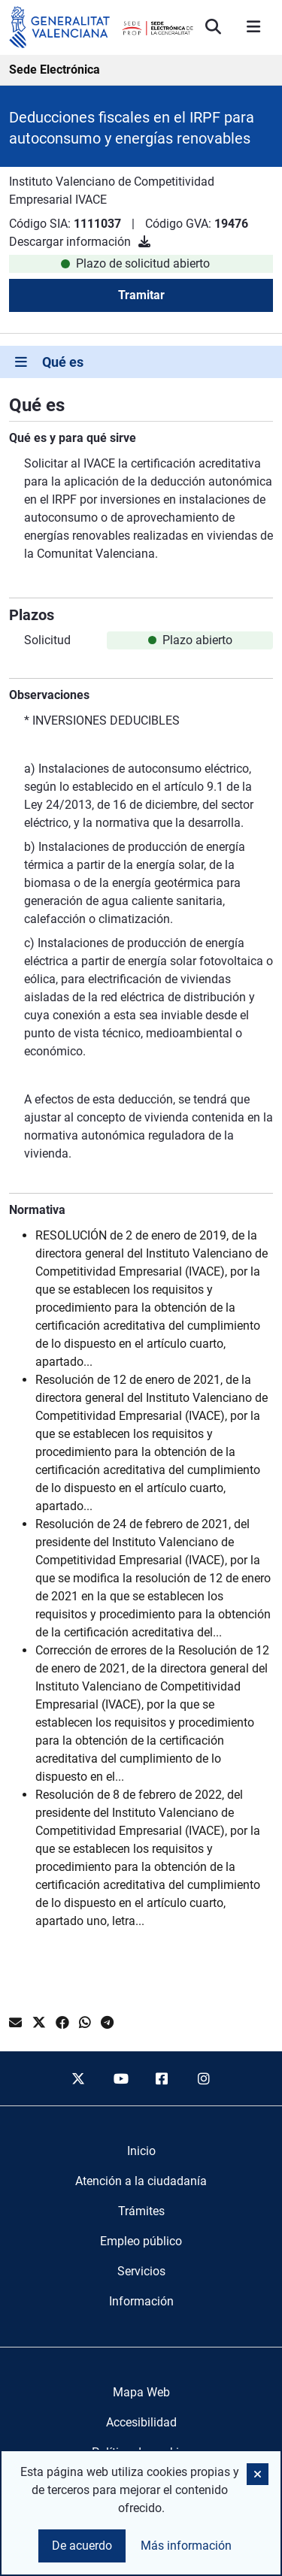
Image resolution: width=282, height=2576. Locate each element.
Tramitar (141, 295)
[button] (257, 2474)
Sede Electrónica (54, 69)
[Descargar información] (144, 242)
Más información (186, 2545)
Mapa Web (141, 2392)
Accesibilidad (141, 2422)
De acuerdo (82, 2545)
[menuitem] (141, 2151)
